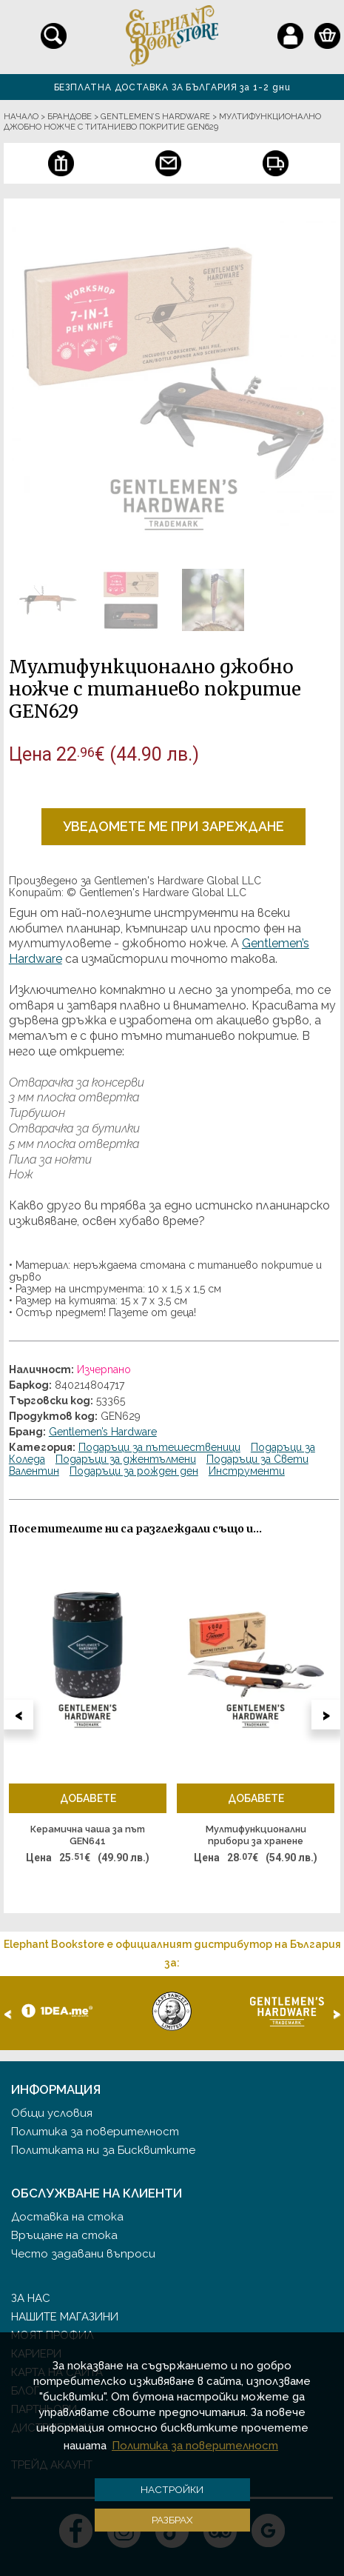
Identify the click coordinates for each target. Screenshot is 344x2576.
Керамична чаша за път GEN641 (87, 1834)
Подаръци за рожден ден (134, 1471)
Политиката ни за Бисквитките (103, 2150)
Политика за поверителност (95, 2131)
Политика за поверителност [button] (195, 2445)
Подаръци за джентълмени (125, 1459)
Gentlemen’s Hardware (103, 1432)
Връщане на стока (64, 2235)
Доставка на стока (67, 2216)
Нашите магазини (64, 2316)
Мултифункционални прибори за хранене (256, 1834)
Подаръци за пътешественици (159, 1447)
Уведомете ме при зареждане (173, 826)
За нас (30, 2298)
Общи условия (51, 2113)
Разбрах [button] (172, 2520)
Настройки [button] (172, 2489)
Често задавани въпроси (83, 2253)
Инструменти (247, 1471)
